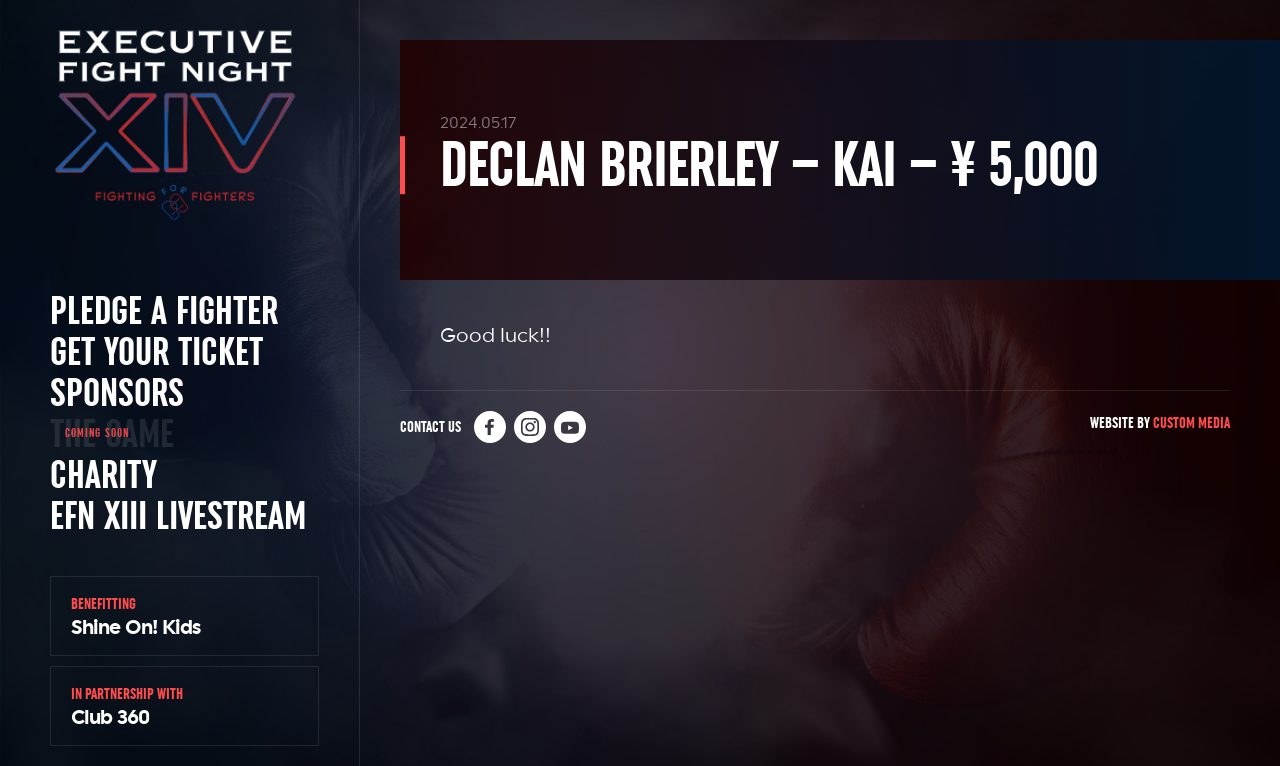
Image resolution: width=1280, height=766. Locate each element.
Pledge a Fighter (164, 310)
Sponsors (117, 392)
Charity (103, 474)
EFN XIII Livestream (178, 515)
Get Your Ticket (156, 351)
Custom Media (1191, 422)
